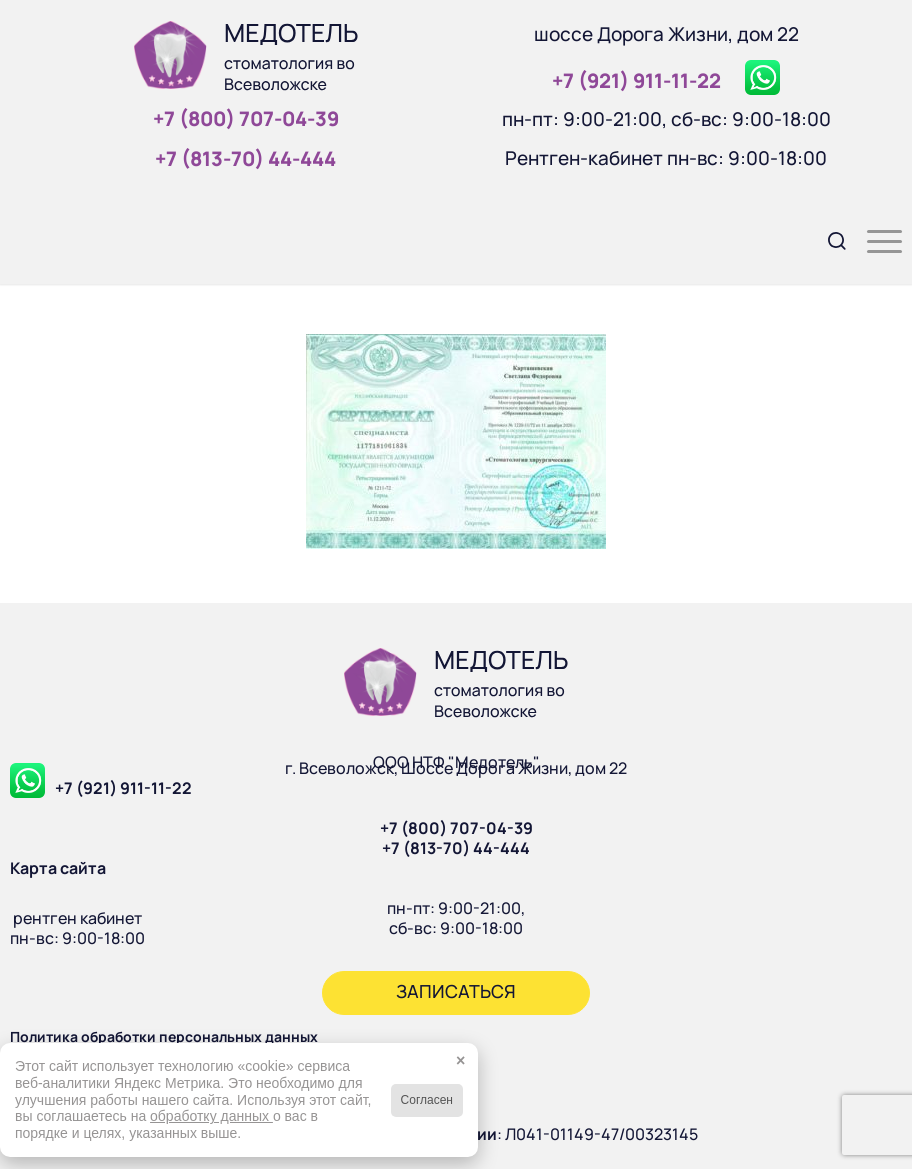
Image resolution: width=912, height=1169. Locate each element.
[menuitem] (827, 239)
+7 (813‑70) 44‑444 (245, 158)
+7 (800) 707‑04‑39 (246, 118)
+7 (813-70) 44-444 (456, 848)
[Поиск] (827, 239)
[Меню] (874, 239)
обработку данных (211, 1116)
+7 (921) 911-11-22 (123, 788)
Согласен (427, 1100)
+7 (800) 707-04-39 (456, 828)
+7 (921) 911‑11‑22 (636, 80)
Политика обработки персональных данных (164, 1036)
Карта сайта (58, 868)
